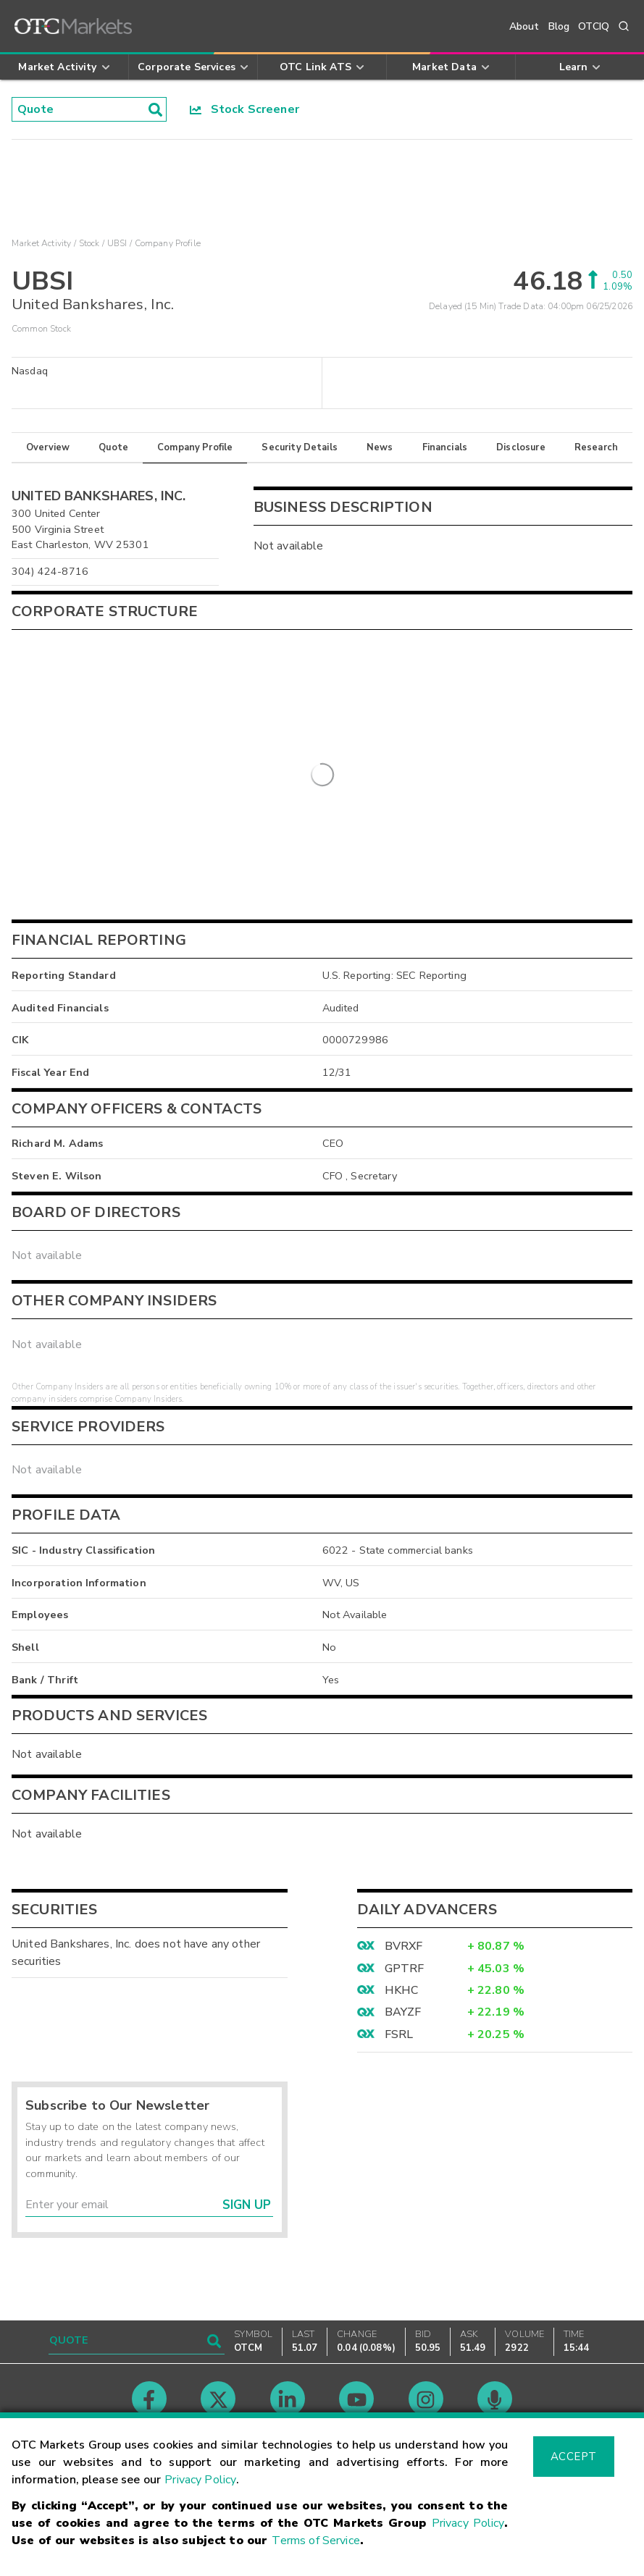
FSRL (399, 2034)
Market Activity (41, 243)
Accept (574, 2456)
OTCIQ (593, 26)
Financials (445, 447)
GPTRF (405, 1969)
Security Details (299, 447)
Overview (48, 447)
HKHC (402, 1990)
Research (596, 447)
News (380, 447)
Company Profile (195, 447)
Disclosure (520, 447)
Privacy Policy (200, 2480)
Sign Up (246, 2205)
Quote (113, 447)
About (524, 26)
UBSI (117, 243)
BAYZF (403, 2012)
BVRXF (404, 1946)
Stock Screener (244, 109)
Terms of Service (315, 2540)
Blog (559, 26)
